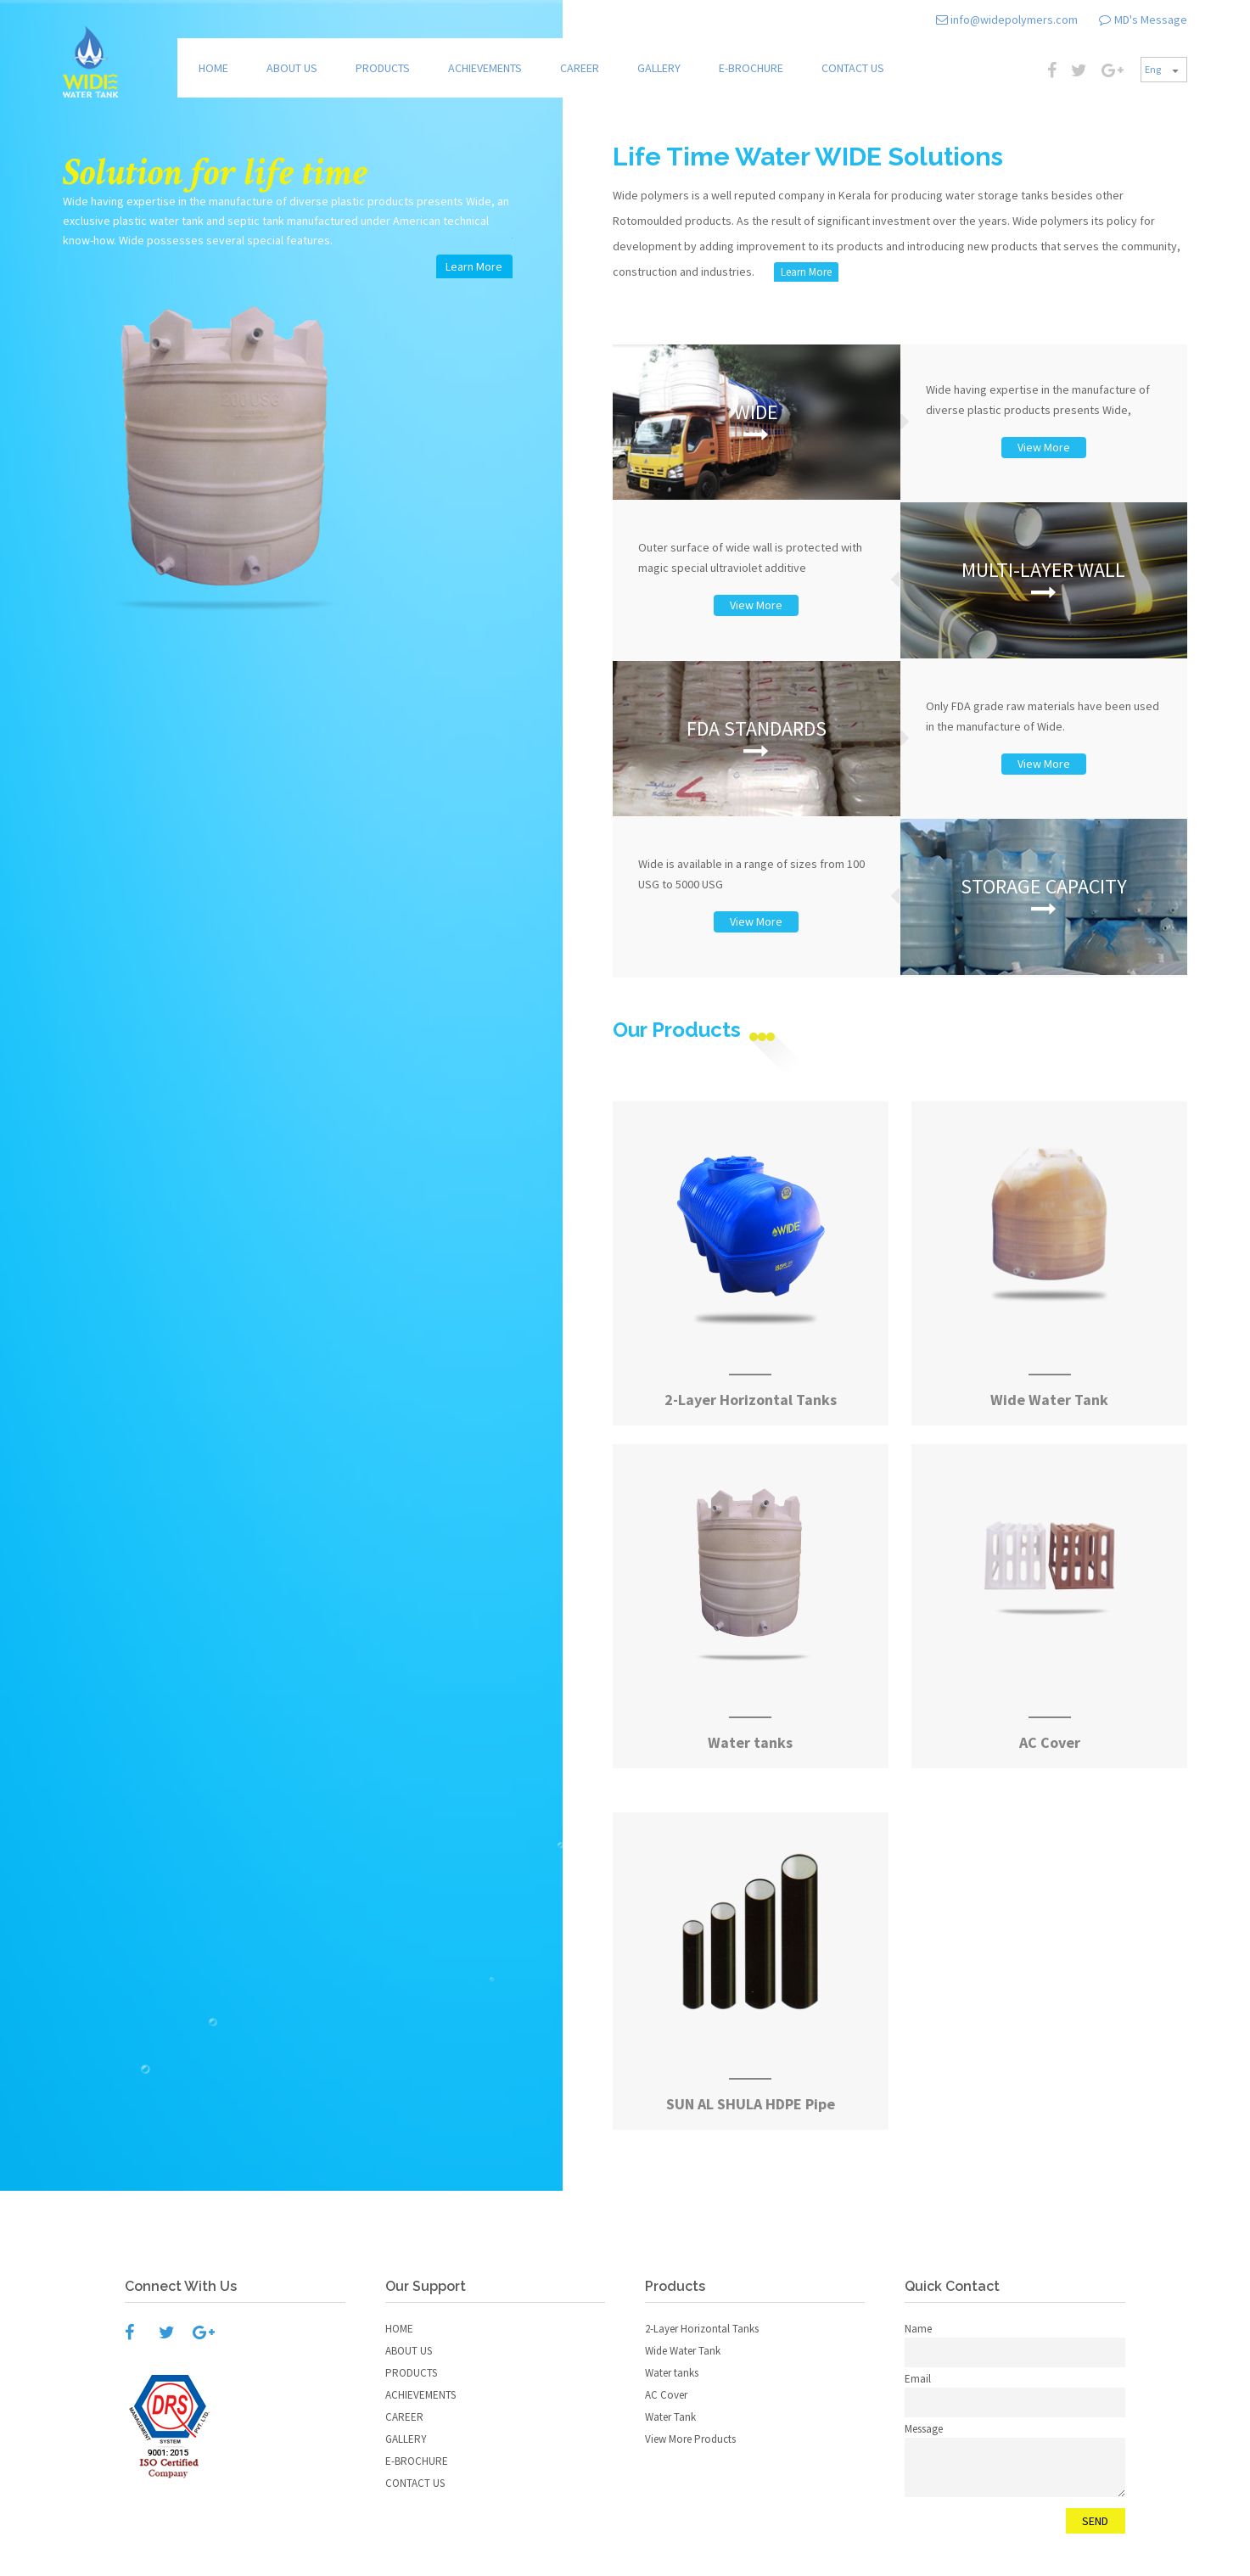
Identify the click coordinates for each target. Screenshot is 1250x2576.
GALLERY (659, 68)
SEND (1095, 2520)
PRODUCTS (383, 68)
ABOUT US (291, 68)
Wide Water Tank (682, 2351)
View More (1043, 447)
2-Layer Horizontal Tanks (702, 2328)
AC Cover (666, 2395)
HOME (213, 68)
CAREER (579, 68)
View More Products (690, 2439)
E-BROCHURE (751, 68)
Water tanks (671, 2373)
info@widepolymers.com (1013, 19)
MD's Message (1150, 19)
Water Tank (670, 2417)
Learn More (806, 272)
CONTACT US (852, 68)
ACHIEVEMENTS (485, 68)
